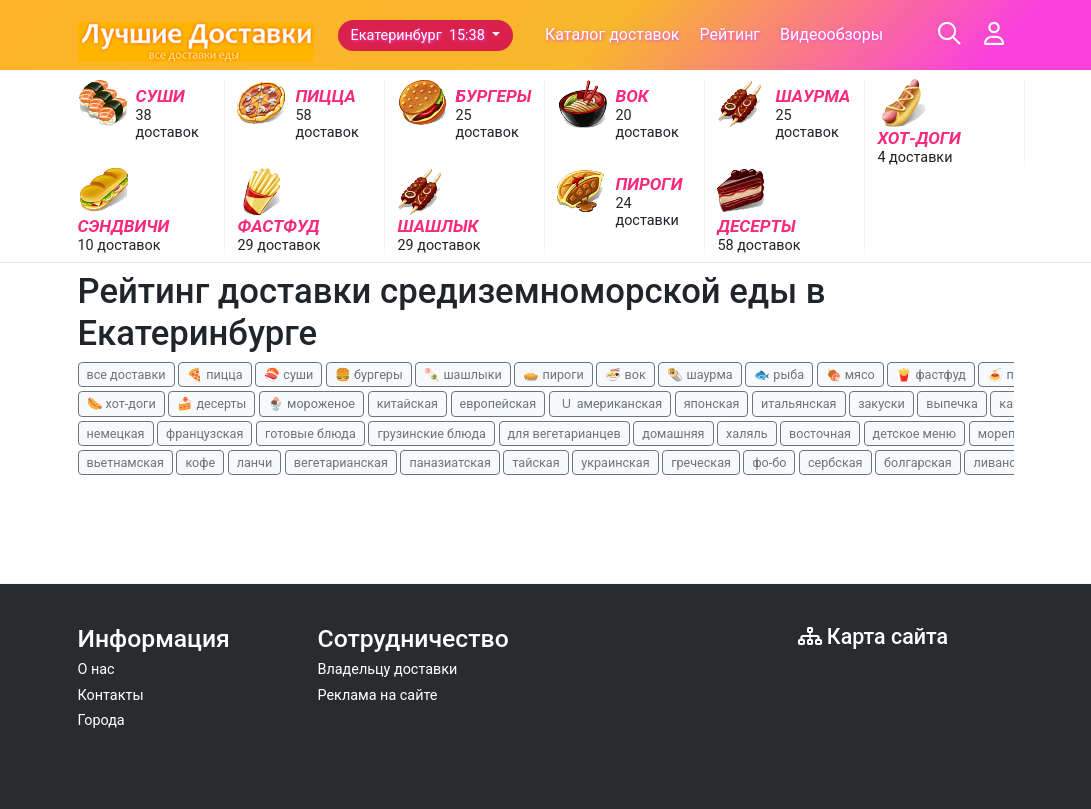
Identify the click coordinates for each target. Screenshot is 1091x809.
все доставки (126, 374)
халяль (746, 433)
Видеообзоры (831, 34)
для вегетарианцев (564, 433)
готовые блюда (310, 433)
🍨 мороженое (311, 403)
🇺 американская (610, 403)
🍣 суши (288, 374)
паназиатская (449, 462)
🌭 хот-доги (121, 403)
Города (101, 720)
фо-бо (769, 462)
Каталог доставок (612, 34)
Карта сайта (873, 636)
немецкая (116, 433)
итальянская (799, 403)
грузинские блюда (431, 433)
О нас (96, 669)
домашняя (673, 433)
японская (712, 403)
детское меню (915, 433)
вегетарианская (341, 462)
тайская (535, 462)
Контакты (111, 695)
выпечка (951, 403)
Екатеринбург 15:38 (420, 35)
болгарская (918, 462)
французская (204, 433)
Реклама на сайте (378, 695)
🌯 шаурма (699, 374)
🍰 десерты (211, 403)
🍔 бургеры (369, 374)
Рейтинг (729, 34)
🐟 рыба (779, 374)
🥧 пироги (553, 374)
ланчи (255, 462)
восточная (820, 433)
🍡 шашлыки (463, 374)
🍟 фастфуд (931, 374)
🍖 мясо (850, 374)
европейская (498, 403)
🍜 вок (625, 374)
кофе (200, 462)
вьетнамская (125, 462)
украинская (615, 462)
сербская (835, 462)
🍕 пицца (214, 374)
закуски (881, 403)
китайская (407, 403)
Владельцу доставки (388, 669)
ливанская (1004, 462)
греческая (701, 462)
